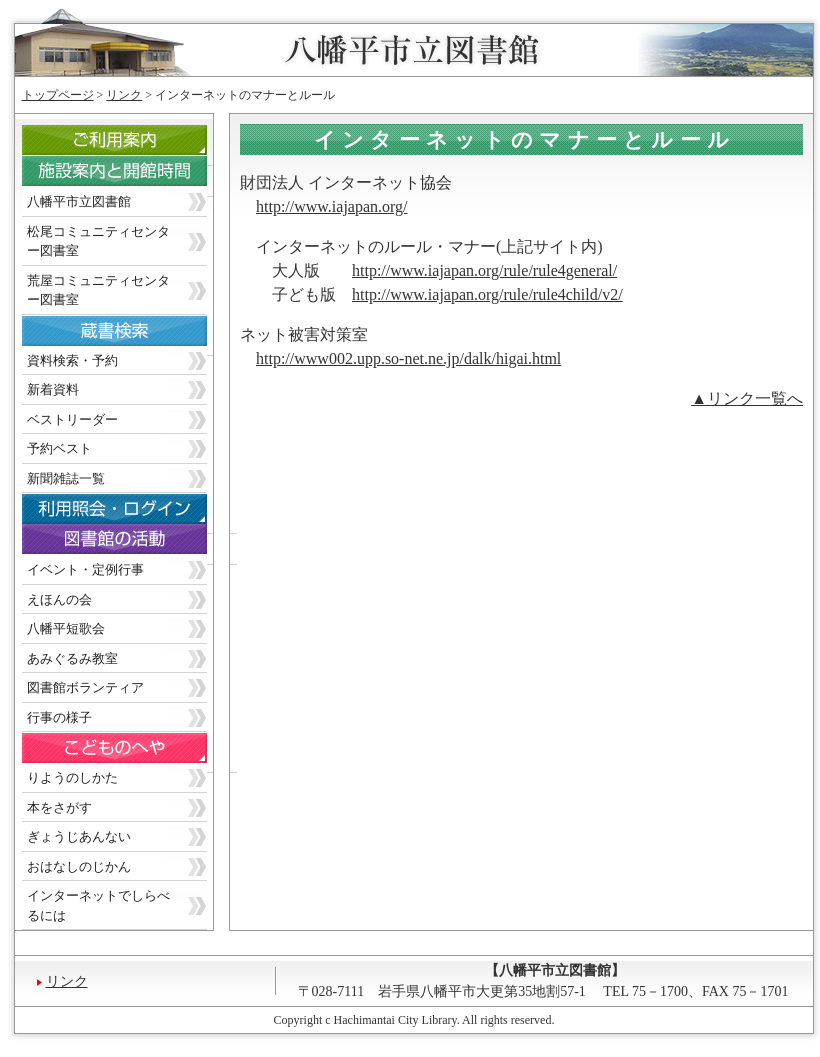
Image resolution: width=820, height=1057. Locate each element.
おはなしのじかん (79, 866)
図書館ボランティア (85, 687)
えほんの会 (59, 599)
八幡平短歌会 (66, 628)
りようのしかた (72, 777)
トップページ (58, 95)
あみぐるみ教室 (72, 658)
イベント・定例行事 (85, 569)
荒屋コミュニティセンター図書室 (98, 290)
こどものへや (129, 752)
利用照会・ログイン (129, 513)
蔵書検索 (129, 335)
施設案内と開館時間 (129, 176)
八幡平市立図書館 (79, 201)
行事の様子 (59, 717)
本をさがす (59, 807)
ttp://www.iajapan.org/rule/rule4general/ (488, 270)
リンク (124, 95)
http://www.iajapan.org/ (332, 206)
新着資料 (53, 389)
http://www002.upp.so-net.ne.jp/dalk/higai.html (408, 358)
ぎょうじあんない (79, 836)
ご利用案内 (129, 145)
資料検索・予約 (72, 360)
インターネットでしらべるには (98, 905)
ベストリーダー (72, 419)
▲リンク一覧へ (747, 398)
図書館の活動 (129, 544)
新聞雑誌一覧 (66, 478)
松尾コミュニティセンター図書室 (98, 241)
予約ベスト (59, 448)
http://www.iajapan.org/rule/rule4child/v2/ (487, 294)
